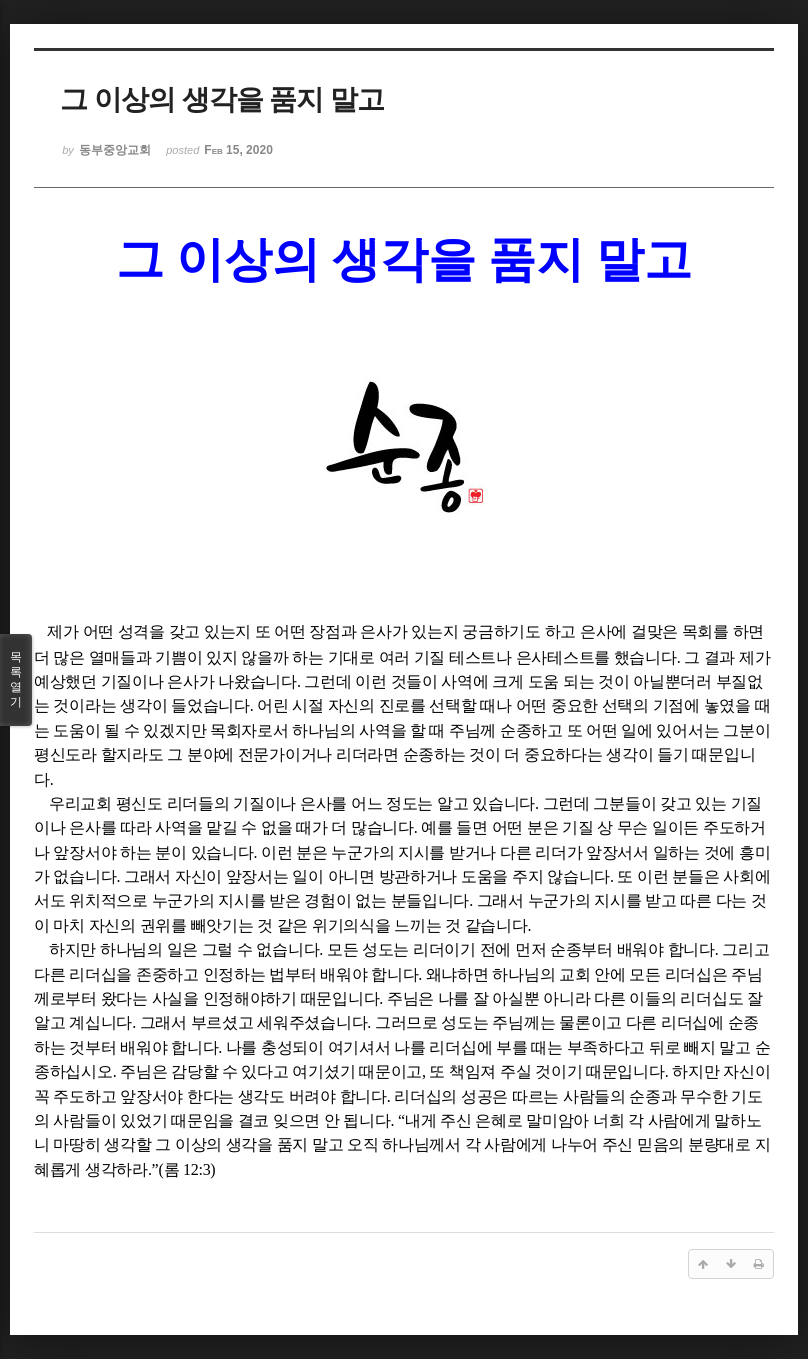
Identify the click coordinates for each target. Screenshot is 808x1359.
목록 (16, 680)
